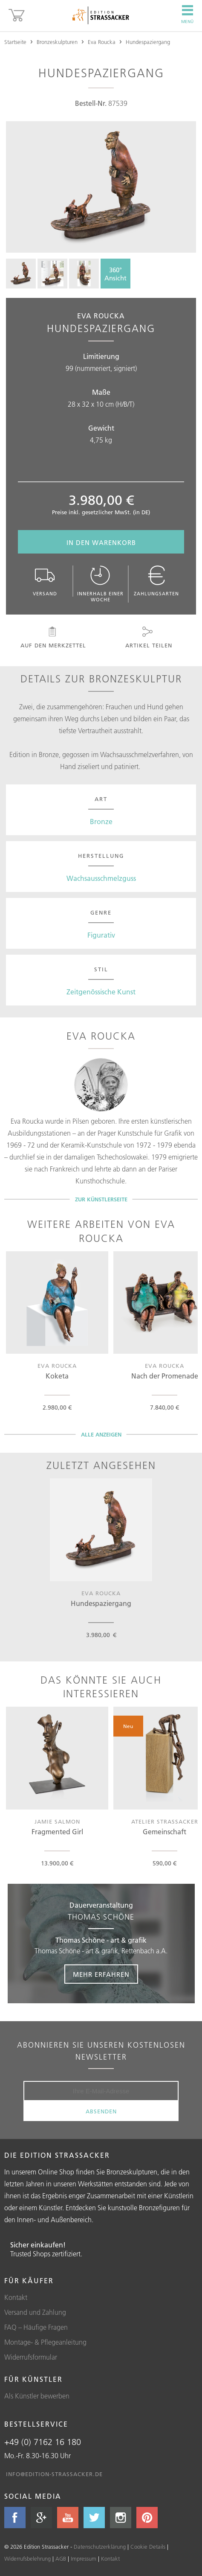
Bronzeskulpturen (57, 41)
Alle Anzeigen (101, 1434)
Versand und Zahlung (35, 2312)
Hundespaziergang (148, 41)
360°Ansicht (115, 274)
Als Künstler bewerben (36, 2396)
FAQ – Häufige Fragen (36, 2327)
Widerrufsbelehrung (27, 2558)
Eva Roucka (101, 41)
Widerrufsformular (30, 2357)
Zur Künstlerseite (101, 1199)
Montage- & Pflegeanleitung (45, 2342)
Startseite (15, 41)
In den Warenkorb (101, 543)
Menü (187, 14)
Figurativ (101, 935)
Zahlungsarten (156, 581)
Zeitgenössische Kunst (101, 992)
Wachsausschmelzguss (101, 878)
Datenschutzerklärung (100, 2546)
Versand (45, 581)
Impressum (83, 2558)
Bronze (101, 821)
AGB (60, 2558)
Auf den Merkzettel (53, 638)
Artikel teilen (148, 638)
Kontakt (15, 2297)
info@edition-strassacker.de (54, 2474)
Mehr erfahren (101, 1974)
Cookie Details (147, 2546)
